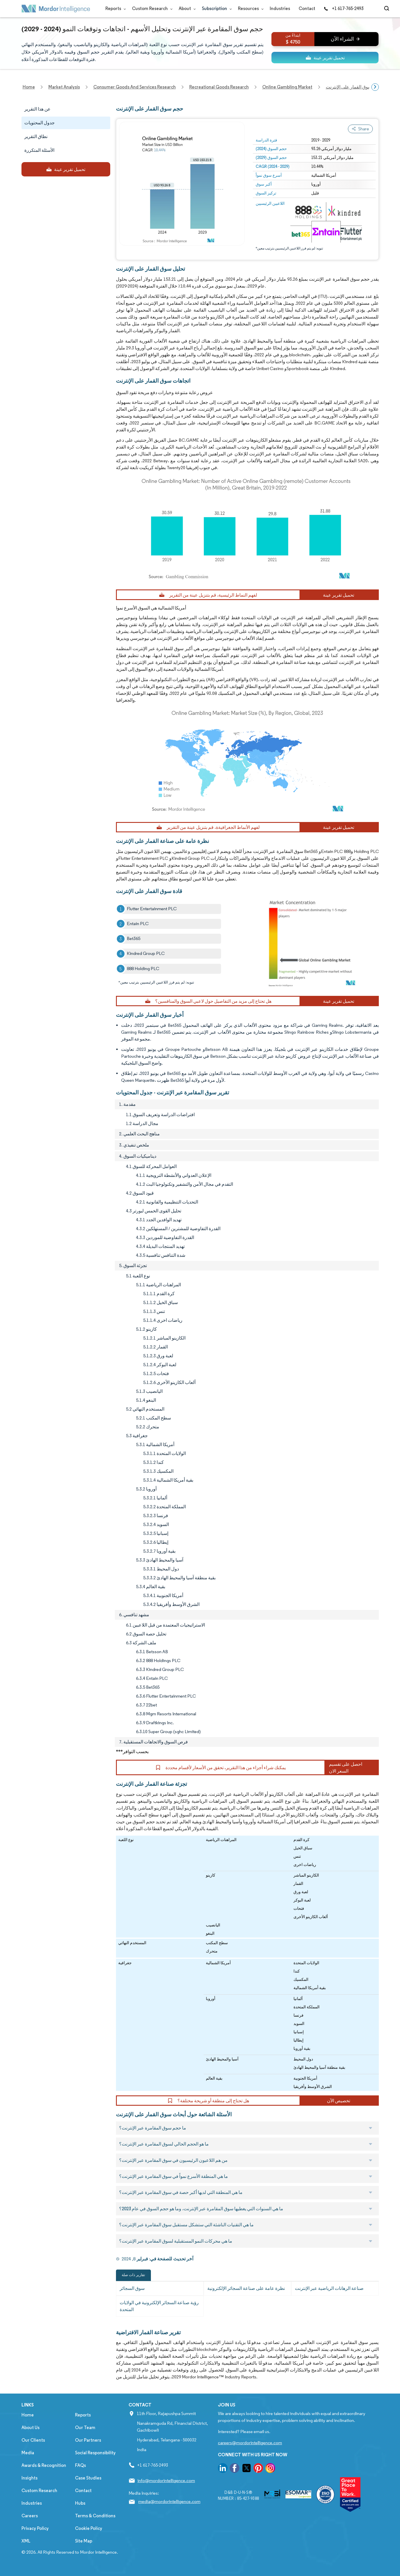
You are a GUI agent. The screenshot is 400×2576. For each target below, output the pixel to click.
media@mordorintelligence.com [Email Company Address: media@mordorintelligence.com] (169, 2501)
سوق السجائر (132, 2288)
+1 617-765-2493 (343, 8)
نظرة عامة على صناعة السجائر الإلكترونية (246, 2288)
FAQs (80, 2465)
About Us (30, 2427)
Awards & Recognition (43, 2465)
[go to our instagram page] (270, 2469)
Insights (29, 2478)
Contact (307, 8)
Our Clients (33, 2440)
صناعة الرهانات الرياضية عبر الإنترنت (329, 2288)
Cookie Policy (88, 2528)
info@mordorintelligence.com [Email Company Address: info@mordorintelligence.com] (166, 2480)
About (186, 8)
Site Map (83, 2541)
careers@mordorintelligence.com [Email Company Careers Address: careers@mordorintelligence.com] (250, 2442)
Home (27, 2415)
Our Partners (88, 2440)
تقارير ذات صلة (133, 2274)
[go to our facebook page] (234, 2469)
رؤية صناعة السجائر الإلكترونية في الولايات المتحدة (159, 2306)
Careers (29, 2515)
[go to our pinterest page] (258, 2469)
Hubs (80, 2503)
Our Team (85, 2427)
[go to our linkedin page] (223, 2469)
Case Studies (88, 2478)
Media (27, 2452)
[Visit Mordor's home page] (55, 8)
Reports (114, 8)
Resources (249, 8)
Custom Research (151, 8)
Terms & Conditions (95, 2515)
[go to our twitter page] (246, 2469)
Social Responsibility (95, 2452)
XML (25, 2541)
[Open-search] (387, 8)
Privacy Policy (35, 2528)
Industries (280, 8)
